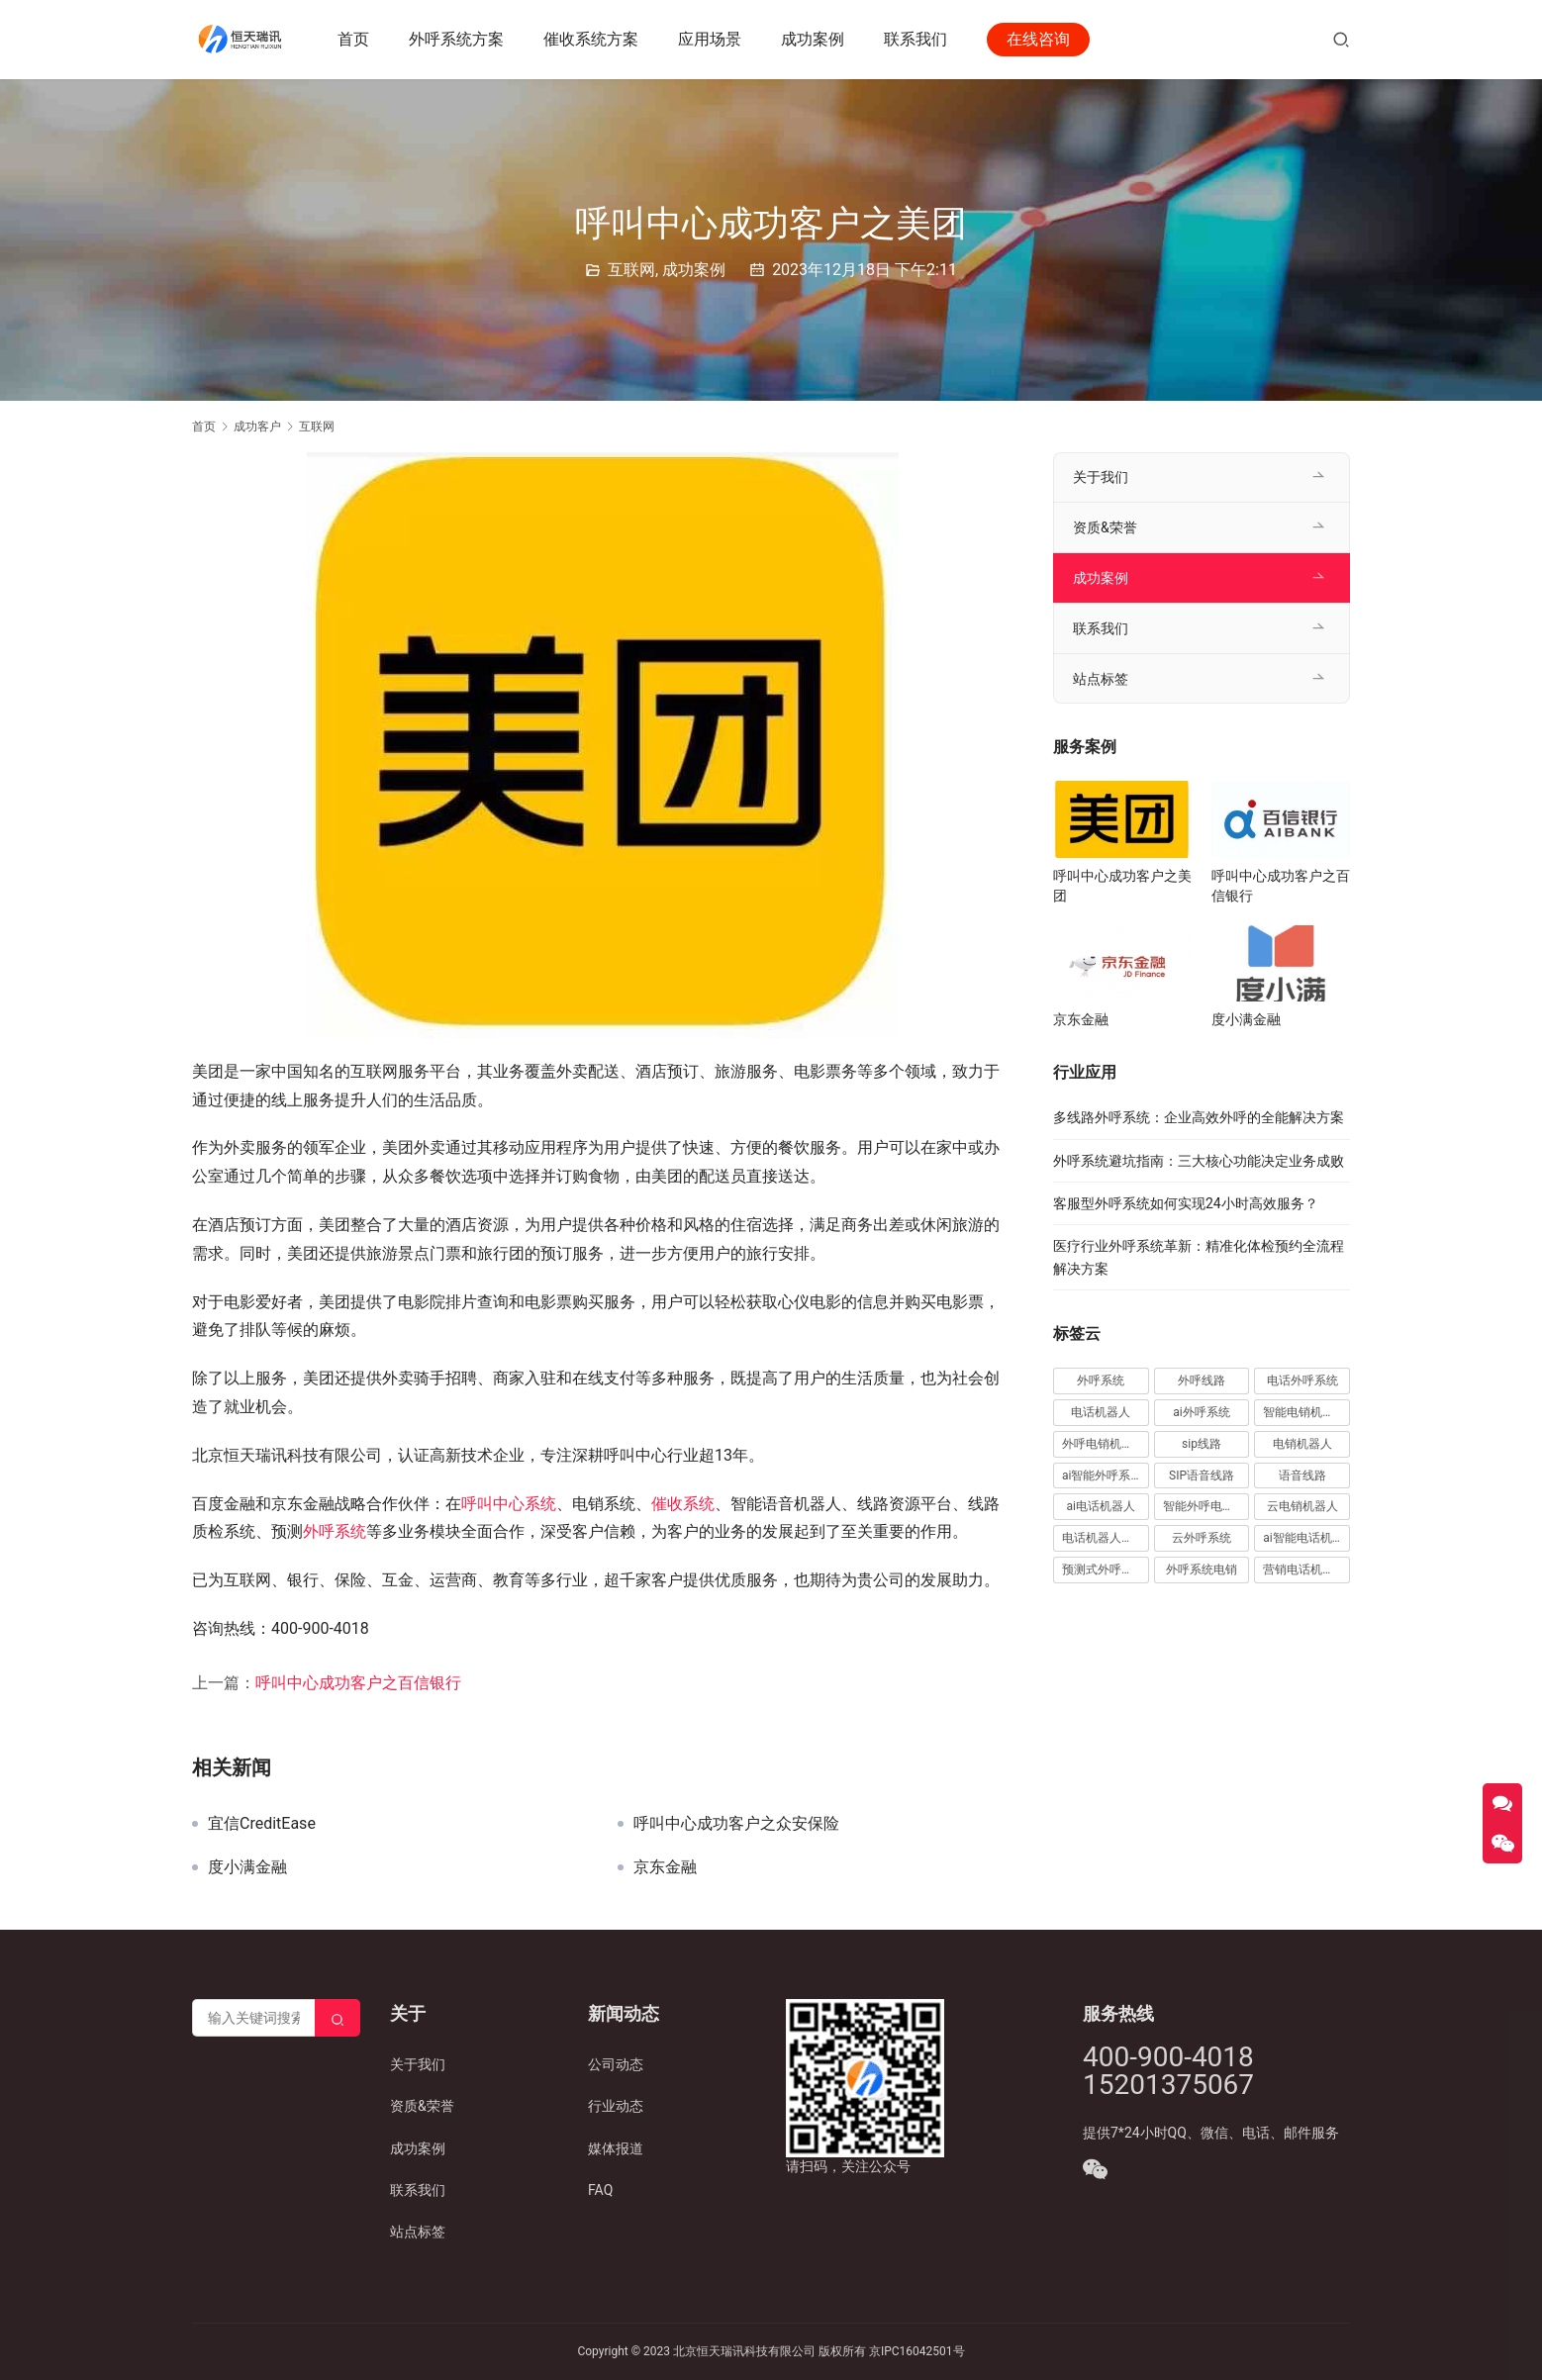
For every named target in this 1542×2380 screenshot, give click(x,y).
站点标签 (1100, 679)
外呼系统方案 (457, 39)
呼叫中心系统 (508, 1503)
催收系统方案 (591, 39)
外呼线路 (1201, 1380)
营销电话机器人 (1304, 1569)
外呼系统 (334, 1531)
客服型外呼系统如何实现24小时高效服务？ (1185, 1203)
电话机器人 (1100, 1412)
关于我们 (1100, 477)
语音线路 (1302, 1475)
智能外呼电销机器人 (1206, 1506)
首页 (354, 39)
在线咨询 (1039, 39)
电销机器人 (1302, 1444)
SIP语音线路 (1201, 1475)
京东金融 (665, 1867)
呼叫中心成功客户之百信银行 (358, 1682)
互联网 (631, 269)
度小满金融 (247, 1867)
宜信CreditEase (262, 1824)
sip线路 (1201, 1444)
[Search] (337, 2018)
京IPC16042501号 (917, 2351)
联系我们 (916, 39)
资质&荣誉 (1105, 527)
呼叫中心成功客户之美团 (1122, 886)
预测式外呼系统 (1103, 1569)
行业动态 (615, 2106)
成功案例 (813, 39)
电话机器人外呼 (1103, 1538)
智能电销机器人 (1304, 1412)
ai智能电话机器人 (1306, 1538)
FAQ (600, 2190)
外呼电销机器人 (1103, 1444)
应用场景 (710, 39)
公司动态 (615, 2064)
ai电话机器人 (1101, 1506)
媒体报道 (615, 2148)
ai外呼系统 (1201, 1412)
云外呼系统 (1201, 1538)
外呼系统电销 (1201, 1569)
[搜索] (1341, 39)
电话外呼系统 (1302, 1380)
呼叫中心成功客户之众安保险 (736, 1824)
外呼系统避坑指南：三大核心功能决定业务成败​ (1198, 1161)
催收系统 (683, 1503)
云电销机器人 (1302, 1506)
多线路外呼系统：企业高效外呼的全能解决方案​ (1198, 1117)
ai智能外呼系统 (1102, 1475)
